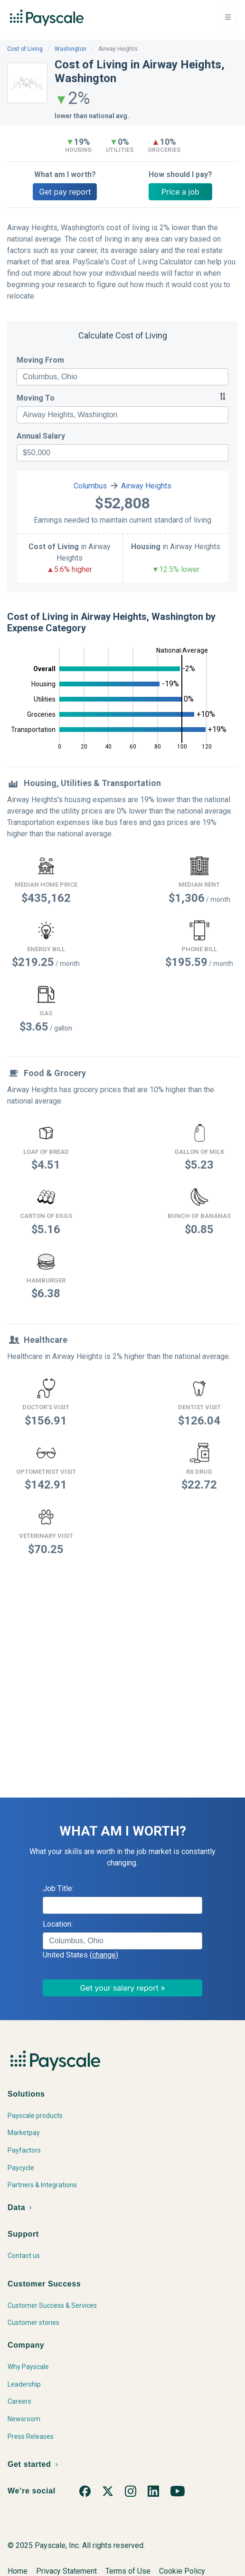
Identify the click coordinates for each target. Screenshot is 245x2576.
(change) (104, 1954)
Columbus (90, 485)
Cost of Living (25, 49)
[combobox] (122, 376)
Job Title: (58, 1888)
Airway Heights (146, 485)
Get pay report (65, 192)
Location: (58, 1924)
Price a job (180, 192)
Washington (70, 49)
